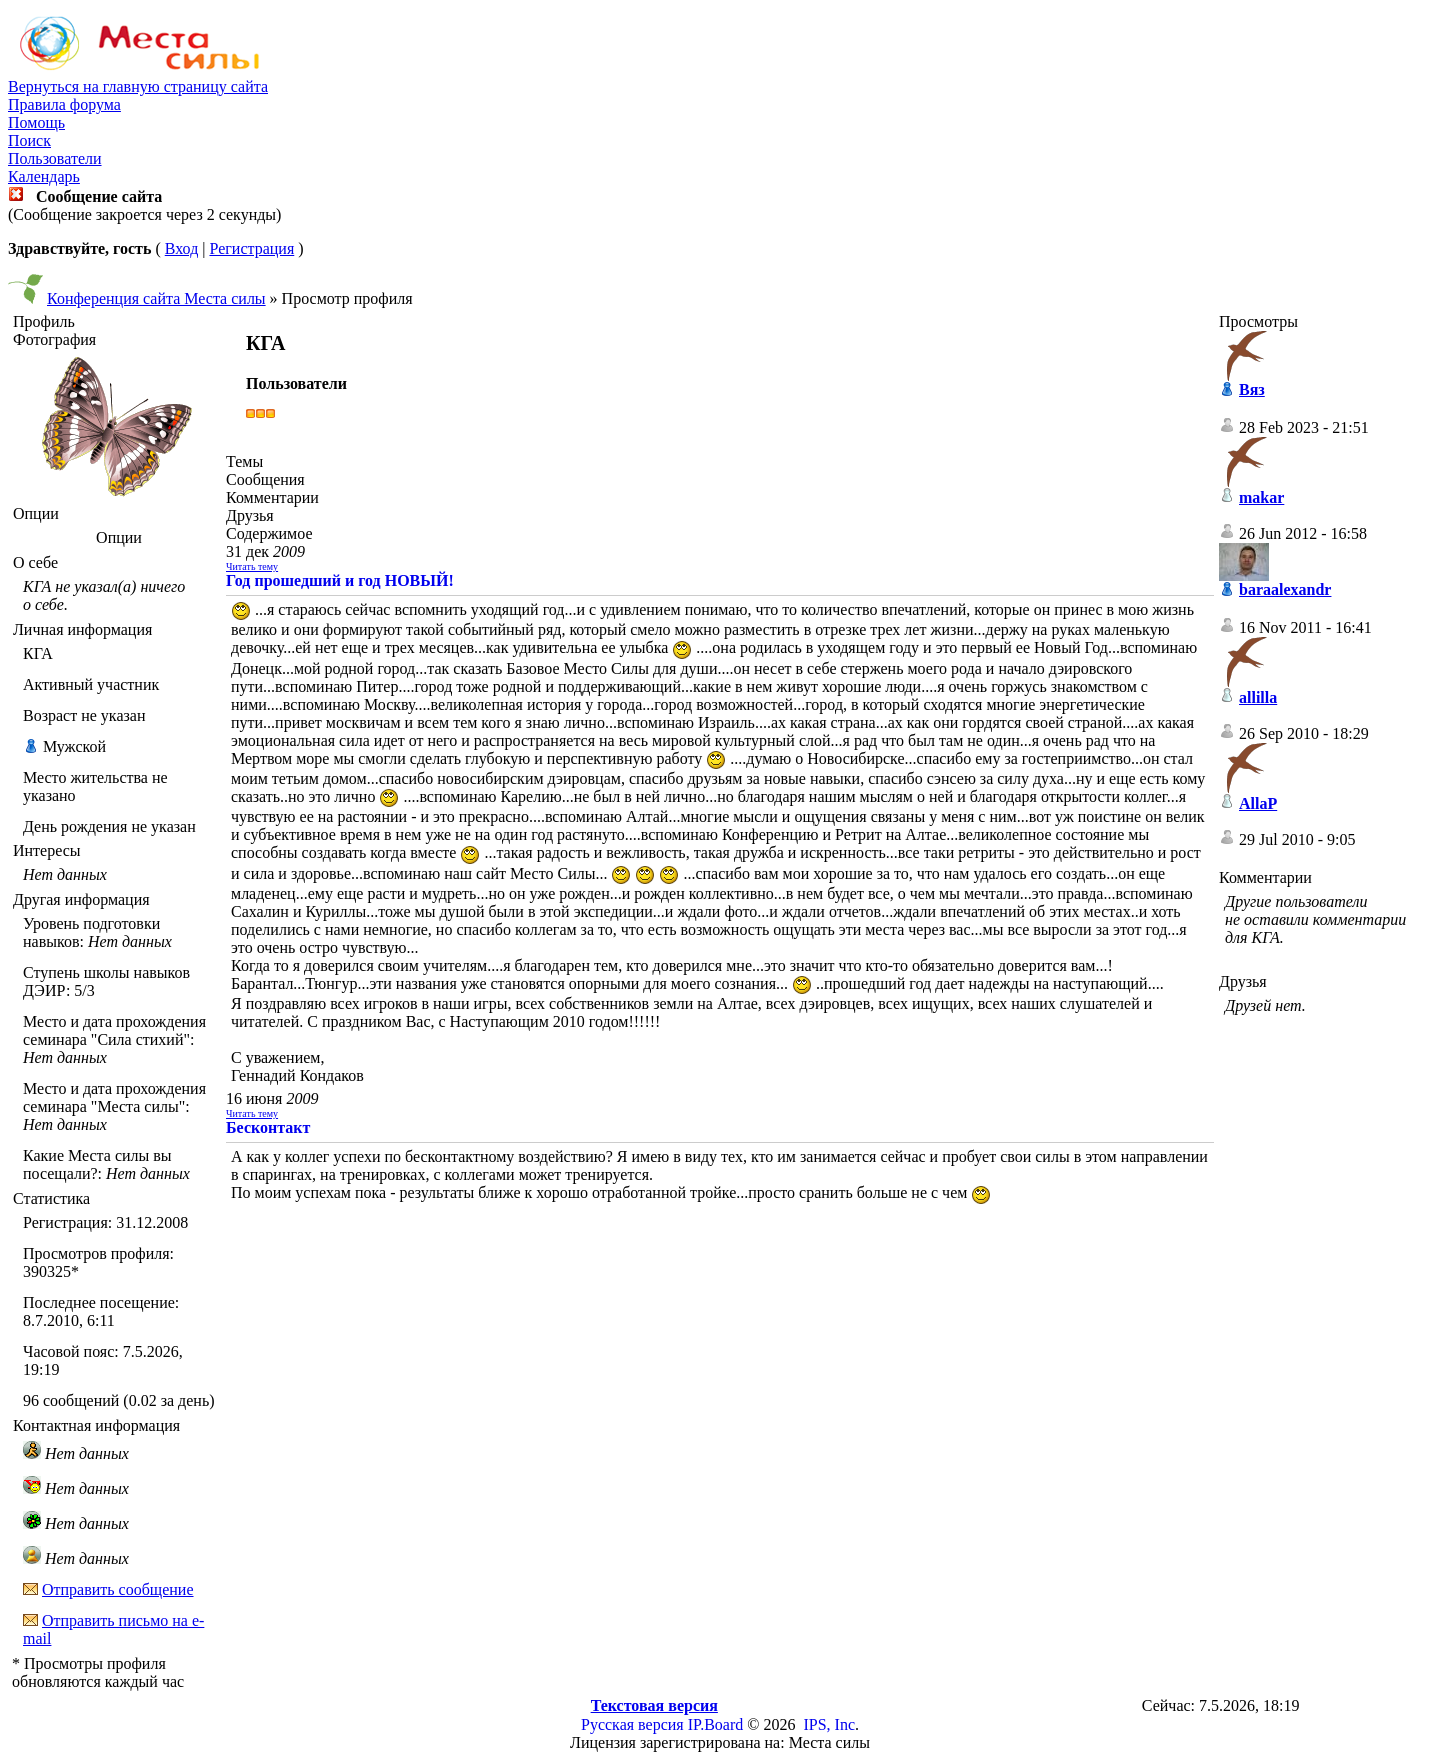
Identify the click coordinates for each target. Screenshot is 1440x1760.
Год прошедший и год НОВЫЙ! (340, 580)
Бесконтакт (268, 1127)
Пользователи (55, 158)
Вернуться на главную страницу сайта (138, 86)
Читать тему (252, 566)
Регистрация (251, 248)
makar (1261, 497)
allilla (1258, 697)
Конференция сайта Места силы (156, 298)
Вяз (1252, 389)
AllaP (1258, 803)
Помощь (36, 122)
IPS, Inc (829, 1724)
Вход (182, 248)
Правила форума (64, 104)
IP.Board (716, 1724)
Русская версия (632, 1724)
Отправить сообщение (118, 1589)
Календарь (44, 176)
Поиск (29, 140)
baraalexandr (1285, 589)
